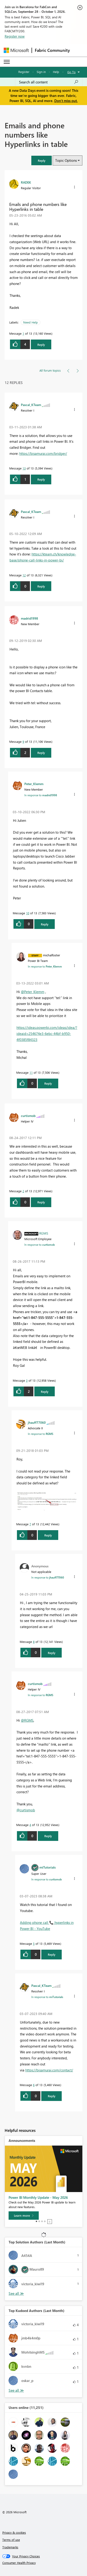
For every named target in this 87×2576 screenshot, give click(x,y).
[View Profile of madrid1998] (29, 618)
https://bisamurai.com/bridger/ (43, 453)
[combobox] (48, 82)
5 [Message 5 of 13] (34, 1943)
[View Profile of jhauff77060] (37, 1422)
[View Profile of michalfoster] (51, 955)
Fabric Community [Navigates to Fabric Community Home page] (52, 50)
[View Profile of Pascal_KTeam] (31, 404)
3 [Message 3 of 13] (27, 1380)
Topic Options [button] (66, 160)
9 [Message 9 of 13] (23, 741)
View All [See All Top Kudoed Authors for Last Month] (16, 2390)
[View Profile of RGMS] (43, 1233)
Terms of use (11, 2540)
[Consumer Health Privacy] (43, 2562)
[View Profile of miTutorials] (47, 1867)
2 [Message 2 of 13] (23, 1191)
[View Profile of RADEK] (26, 182)
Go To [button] (71, 72)
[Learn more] (24, 2215)
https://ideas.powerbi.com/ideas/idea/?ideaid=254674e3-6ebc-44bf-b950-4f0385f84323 (46, 1033)
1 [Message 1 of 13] (23, 333)
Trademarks (10, 2547)
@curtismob (25, 1810)
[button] (41, 160)
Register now (15, 36)
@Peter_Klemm (32, 991)
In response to (40, 795)
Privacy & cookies (14, 2532)
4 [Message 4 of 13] (30, 1825)
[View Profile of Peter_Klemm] (33, 783)
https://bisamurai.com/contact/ (49, 2070)
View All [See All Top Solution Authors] (16, 2293)
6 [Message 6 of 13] (34, 2085)
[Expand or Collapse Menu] (6, 62)
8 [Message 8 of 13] (34, 1642)
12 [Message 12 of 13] (24, 575)
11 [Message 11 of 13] (31, 1072)
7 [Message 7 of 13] (30, 1524)
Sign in (41, 72)
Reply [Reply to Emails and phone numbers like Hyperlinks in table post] (41, 345)
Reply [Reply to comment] (41, 479)
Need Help (30, 322)
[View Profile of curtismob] (28, 1115)
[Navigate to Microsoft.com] (16, 50)
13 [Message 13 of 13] (24, 468)
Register (23, 72)
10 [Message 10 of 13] (27, 913)
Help (56, 72)
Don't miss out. (66, 100)
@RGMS (27, 1720)
